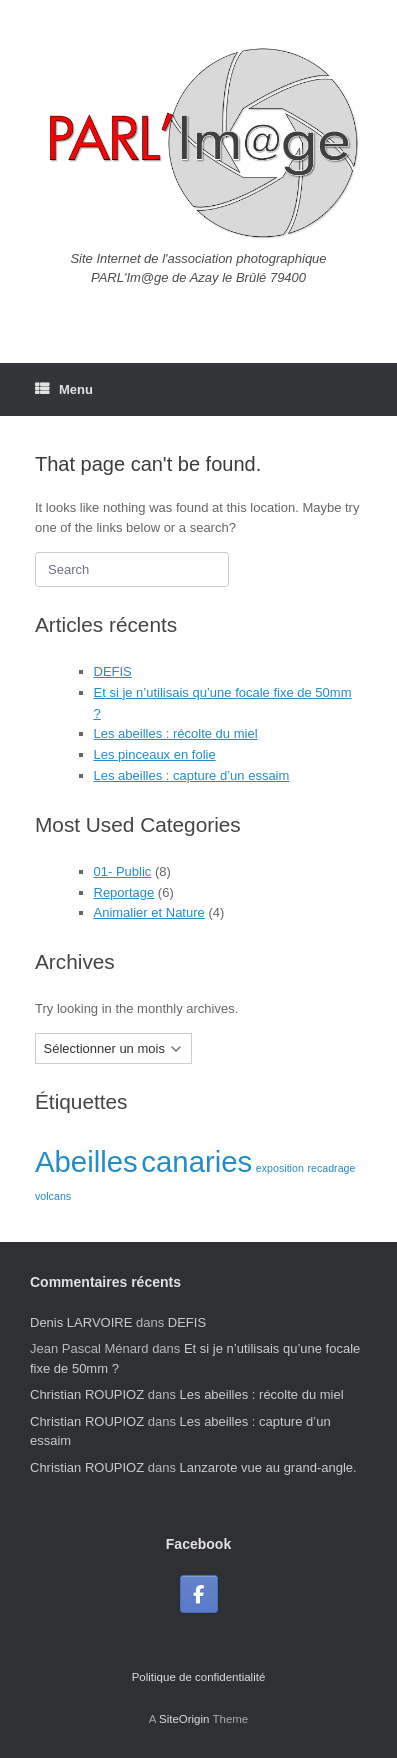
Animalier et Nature (149, 912)
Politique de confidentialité (199, 1677)
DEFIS (113, 671)
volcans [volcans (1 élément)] (53, 1196)
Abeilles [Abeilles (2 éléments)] (86, 1161)
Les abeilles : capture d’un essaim (192, 775)
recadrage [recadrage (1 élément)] (331, 1168)
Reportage (124, 892)
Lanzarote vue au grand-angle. (268, 1467)
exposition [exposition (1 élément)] (280, 1168)
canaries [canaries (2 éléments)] (196, 1161)
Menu (64, 389)
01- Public (123, 871)
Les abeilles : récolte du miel (176, 733)
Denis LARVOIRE (81, 1322)
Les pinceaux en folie (155, 754)
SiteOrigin (184, 1719)
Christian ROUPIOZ (87, 1394)
